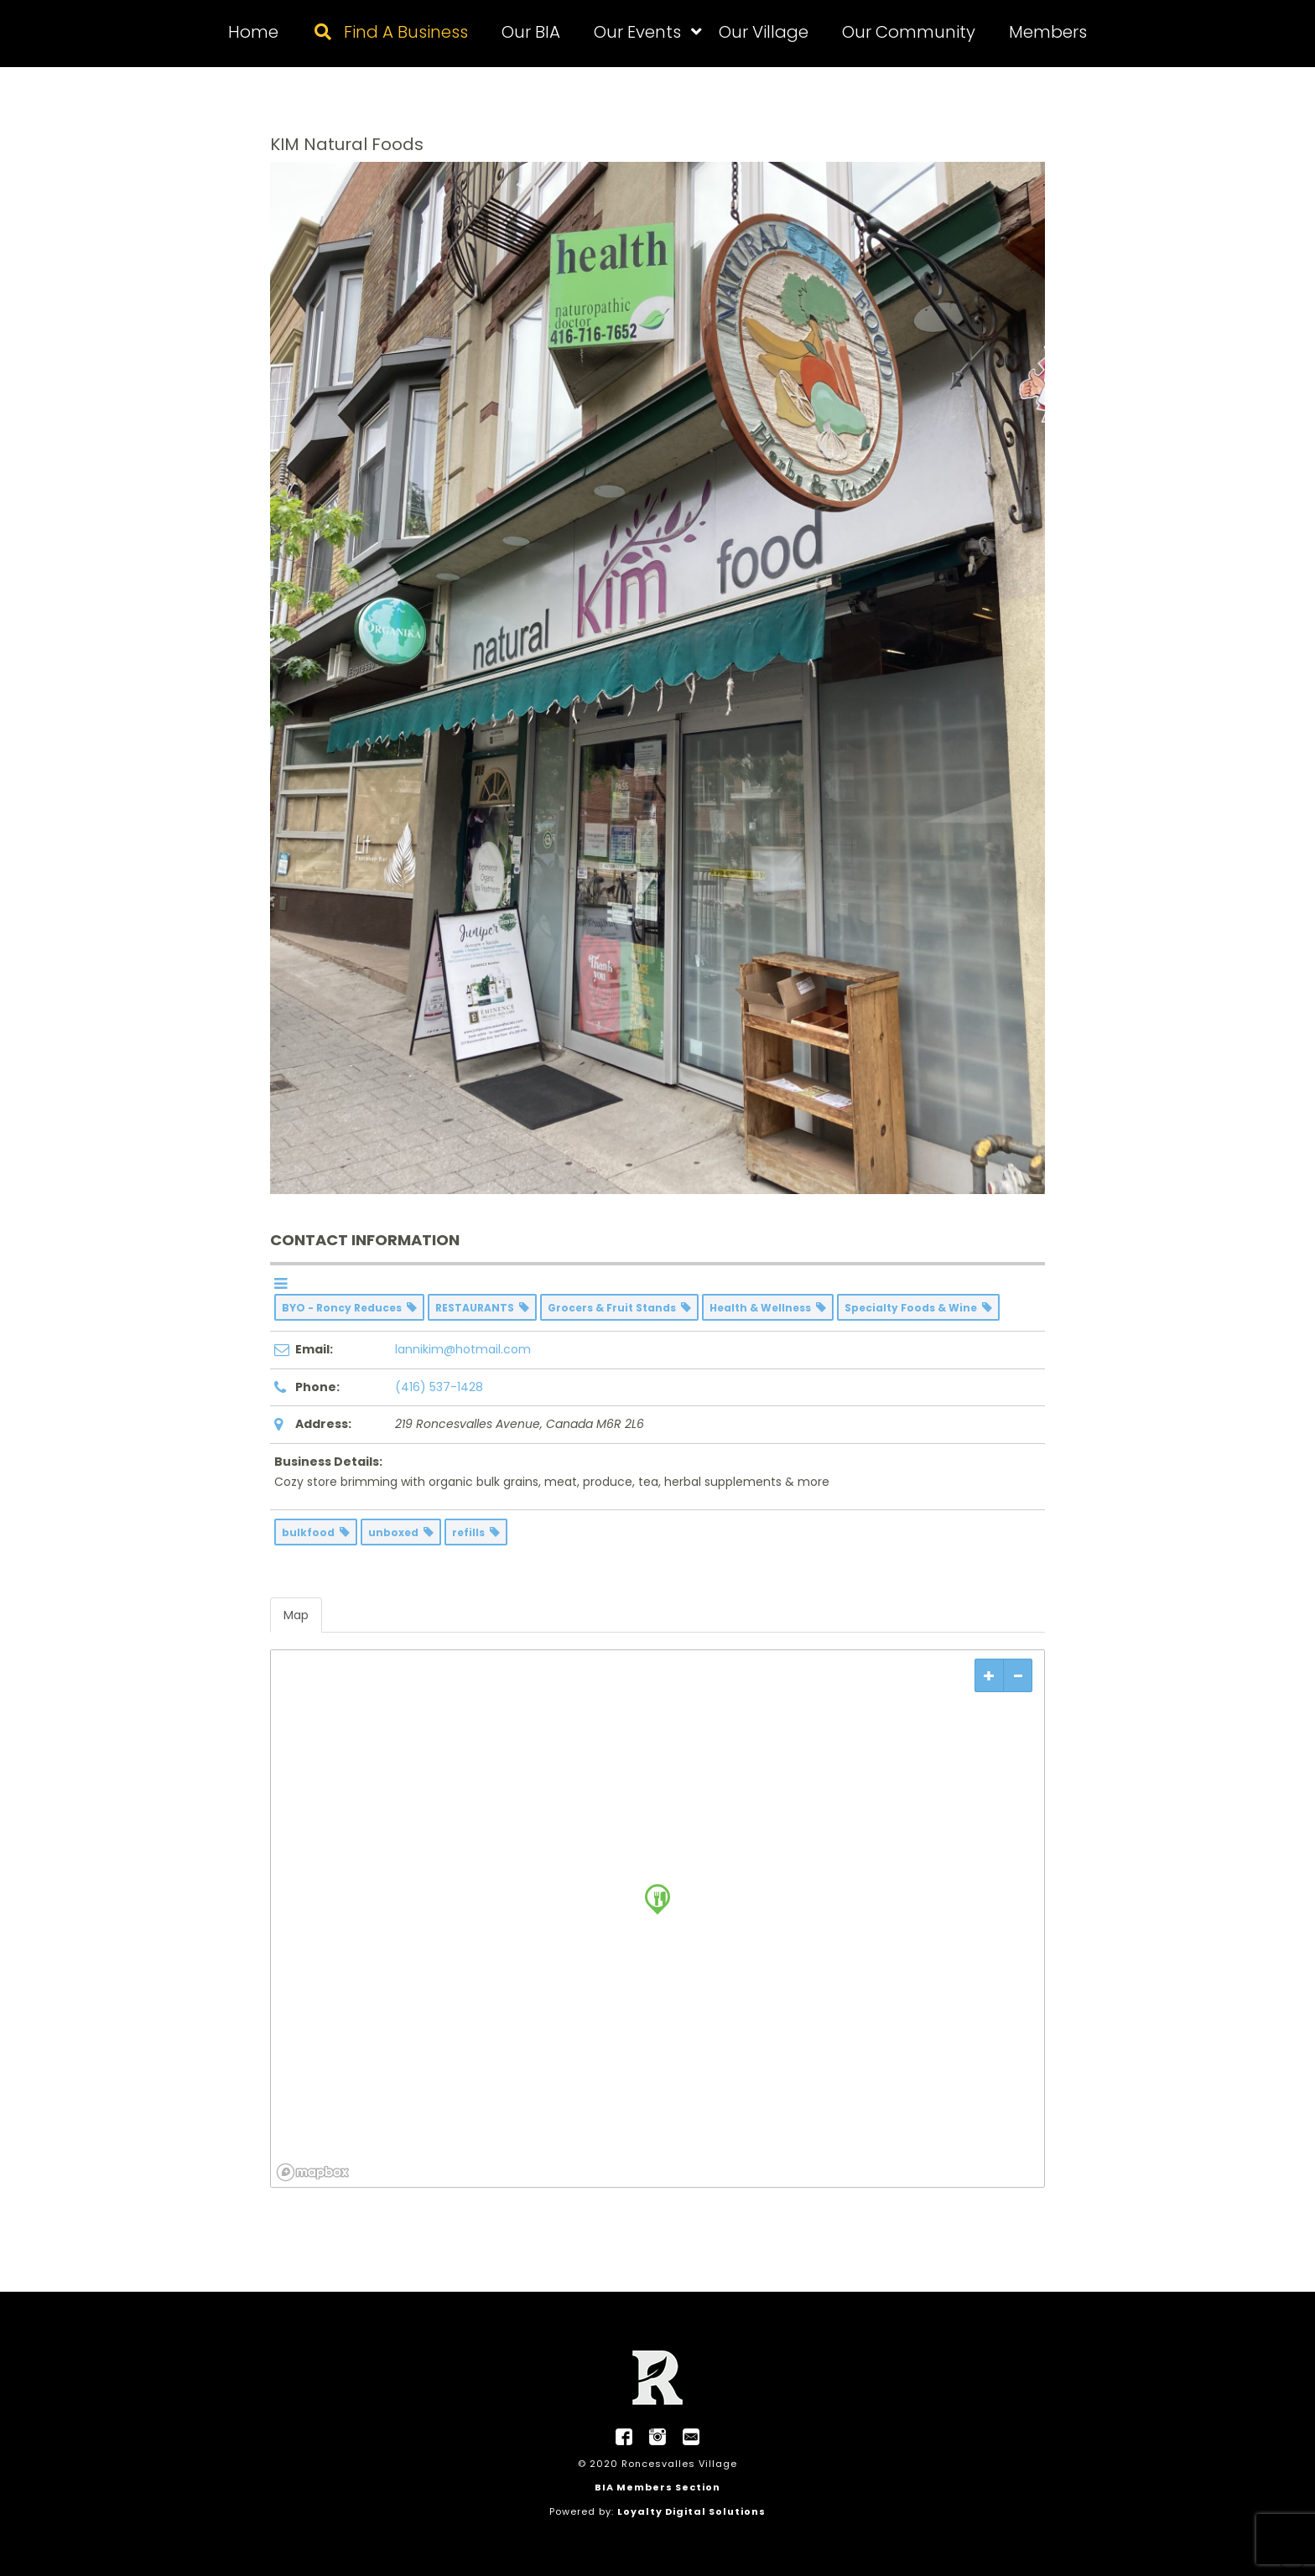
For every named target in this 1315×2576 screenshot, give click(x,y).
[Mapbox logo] (313, 2172)
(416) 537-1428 (439, 1387)
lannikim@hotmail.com (463, 1349)
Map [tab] (296, 1615)
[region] (657, 1918)
